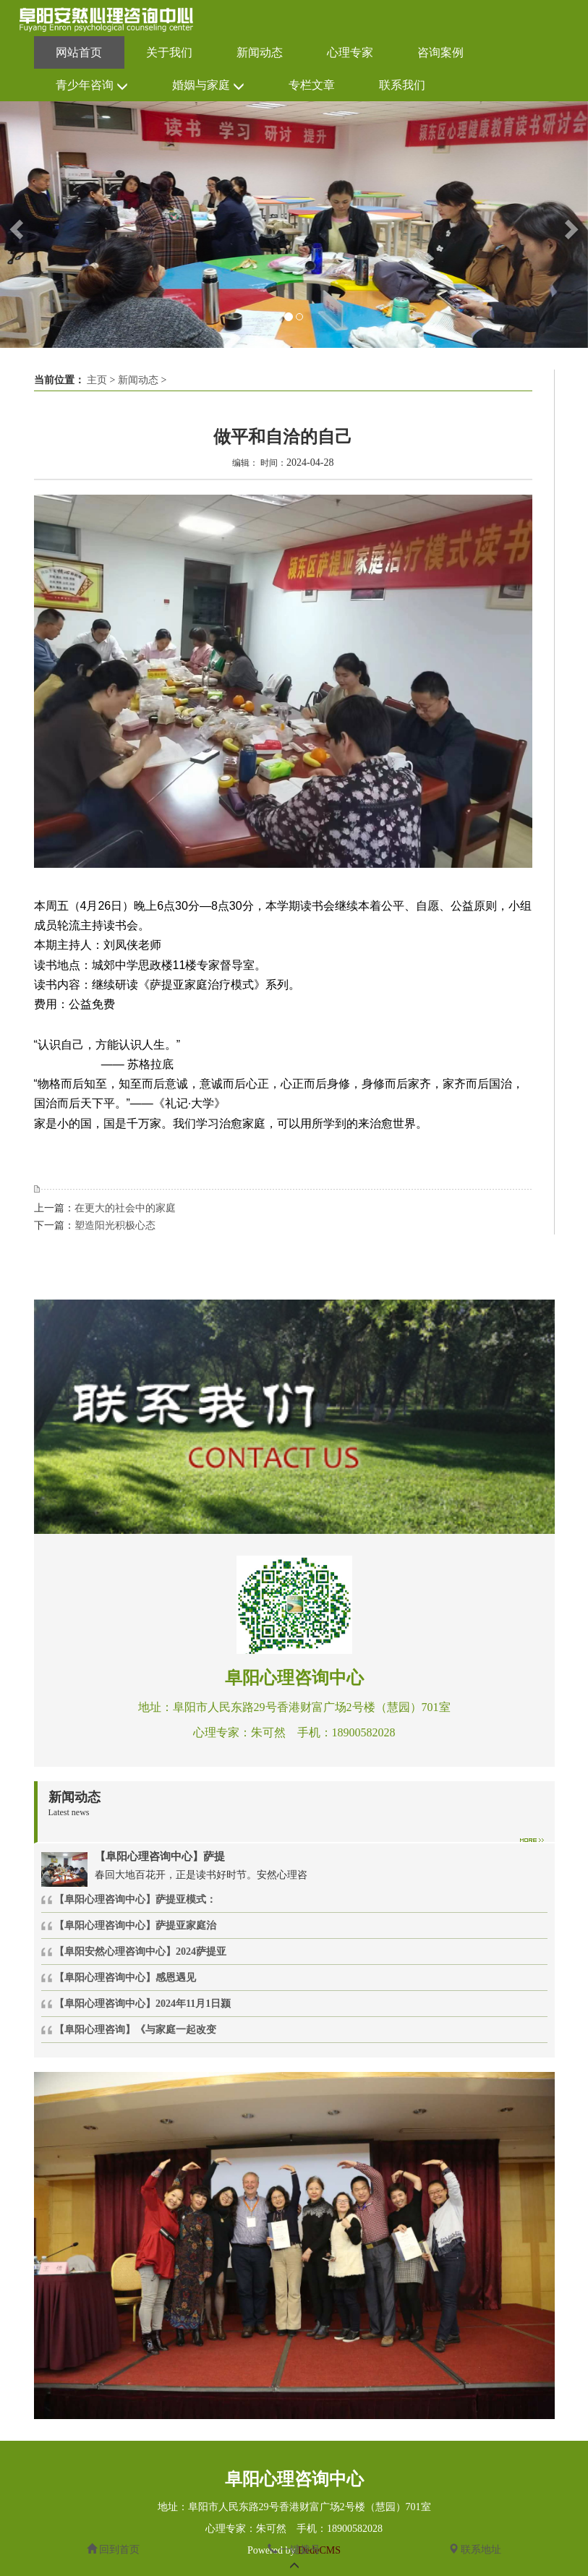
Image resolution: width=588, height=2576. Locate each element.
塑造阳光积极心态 (114, 1225)
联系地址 (475, 2549)
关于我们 (169, 52)
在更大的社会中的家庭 (125, 1208)
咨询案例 (440, 52)
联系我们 (402, 85)
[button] (15, 224)
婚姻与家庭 (208, 86)
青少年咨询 (92, 86)
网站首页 (79, 52)
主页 (97, 380)
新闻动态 (260, 52)
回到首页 (113, 2549)
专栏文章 (312, 85)
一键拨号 (294, 2549)
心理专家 (350, 52)
